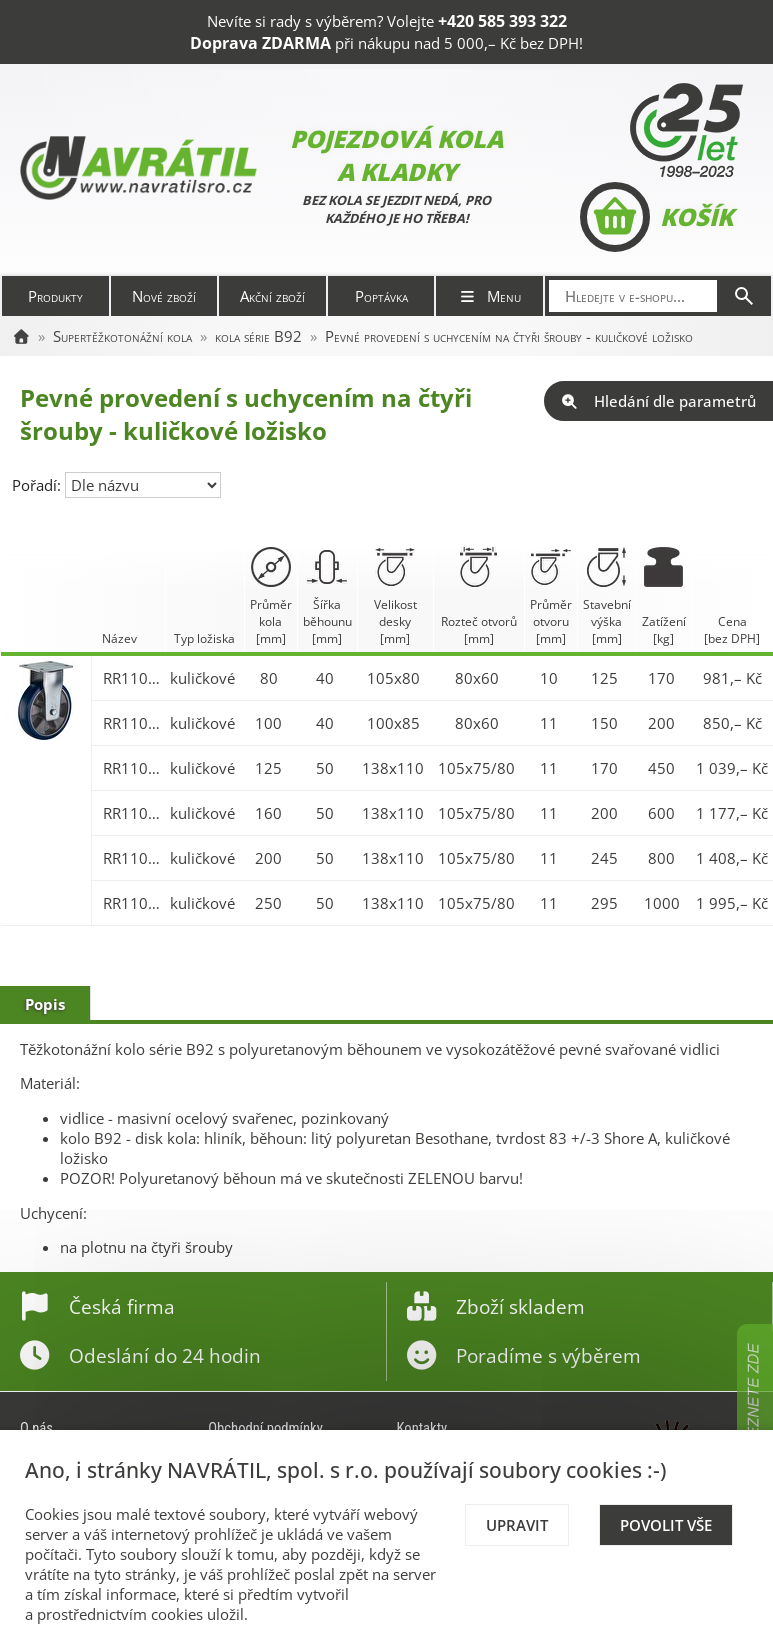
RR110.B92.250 (132, 903)
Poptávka (381, 296)
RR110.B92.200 (132, 858)
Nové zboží (164, 296)
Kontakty (422, 1428)
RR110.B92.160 (132, 813)
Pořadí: (38, 485)
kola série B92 (258, 336)
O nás (36, 1428)
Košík (656, 217)
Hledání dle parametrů (658, 401)
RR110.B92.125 (132, 768)
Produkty (55, 296)
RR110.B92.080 (132, 678)
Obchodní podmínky (265, 1428)
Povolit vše (666, 1525)
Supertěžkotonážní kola (122, 336)
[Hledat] (744, 296)
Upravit (517, 1525)
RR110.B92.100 (132, 723)
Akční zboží (272, 296)
